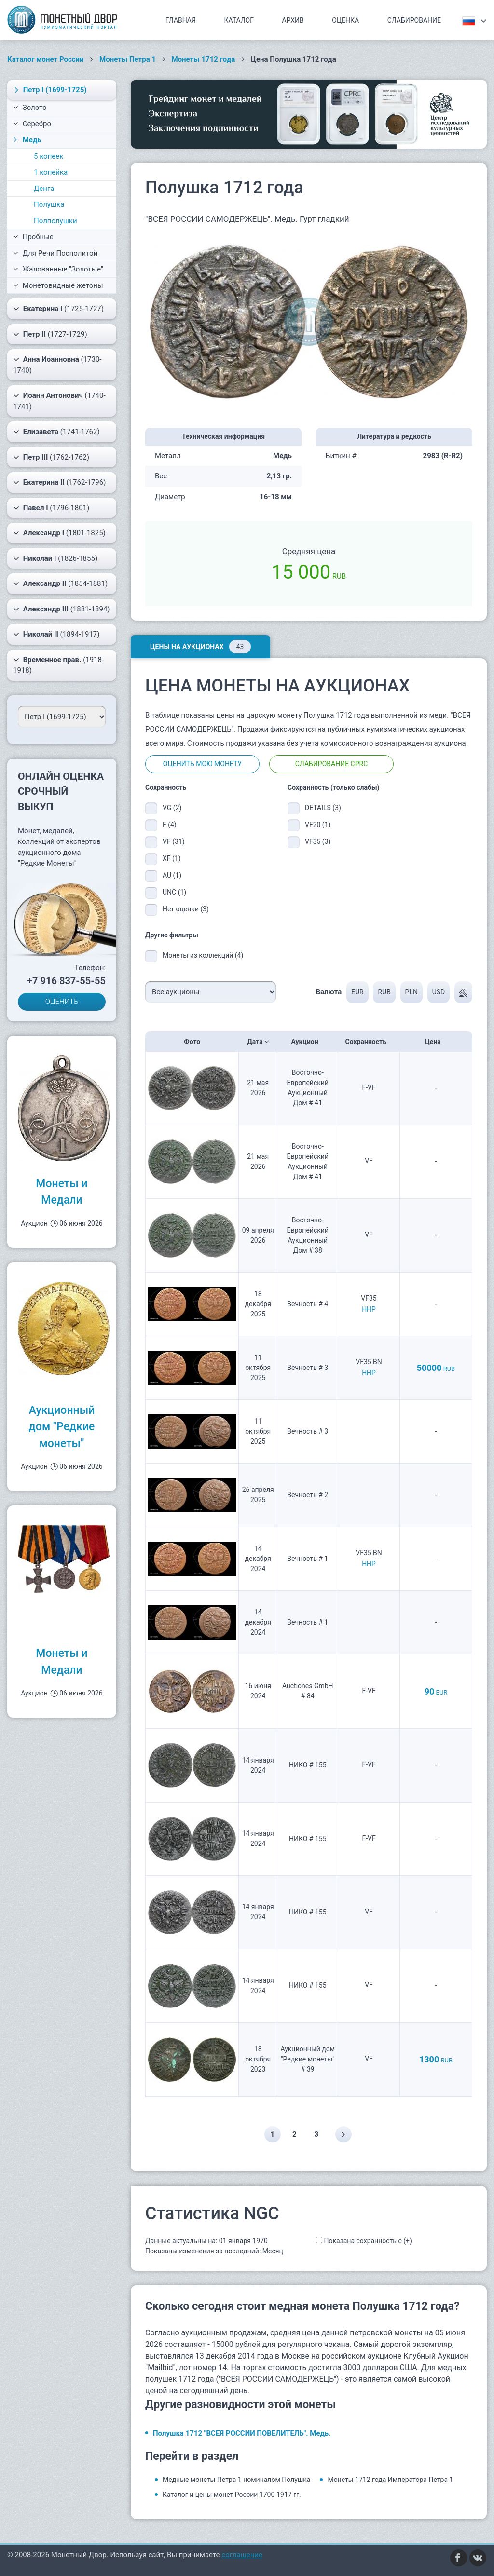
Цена (436, 1041)
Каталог (239, 20)
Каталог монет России (45, 59)
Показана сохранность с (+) (368, 2241)
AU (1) (172, 875)
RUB (384, 992)
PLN (411, 992)
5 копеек (48, 156)
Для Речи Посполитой (55, 253)
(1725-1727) (58, 308)
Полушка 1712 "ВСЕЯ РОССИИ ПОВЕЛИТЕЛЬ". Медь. (242, 2433)
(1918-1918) (58, 665)
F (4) (170, 824)
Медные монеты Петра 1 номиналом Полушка (236, 2479)
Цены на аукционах (200, 646)
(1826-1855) (55, 558)
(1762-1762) (51, 457)
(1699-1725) (49, 89)
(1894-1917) (56, 634)
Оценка (345, 20)
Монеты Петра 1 (127, 59)
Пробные (33, 236)
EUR (357, 992)
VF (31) (174, 841)
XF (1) (172, 858)
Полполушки (55, 221)
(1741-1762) (56, 431)
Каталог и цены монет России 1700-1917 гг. (232, 2494)
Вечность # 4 (307, 1304)
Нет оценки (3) (186, 909)
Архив (293, 20)
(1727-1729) (50, 334)
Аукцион (307, 1041)
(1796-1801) (51, 508)
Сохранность (369, 1041)
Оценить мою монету (202, 764)
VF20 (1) (317, 824)
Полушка (49, 204)
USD (438, 992)
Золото (30, 107)
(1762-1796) (59, 482)
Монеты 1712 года (203, 59)
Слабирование (414, 20)
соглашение (241, 2554)
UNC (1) (174, 892)
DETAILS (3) (322, 808)
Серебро (32, 124)
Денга (44, 188)
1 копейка (51, 172)
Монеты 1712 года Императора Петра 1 (390, 2479)
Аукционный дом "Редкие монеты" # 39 (307, 2059)
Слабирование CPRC (331, 764)
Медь (26, 140)
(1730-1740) (57, 364)
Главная (180, 20)
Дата (258, 1041)
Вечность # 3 (307, 1367)
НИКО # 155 (308, 1765)
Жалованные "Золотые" (58, 269)
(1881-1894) (61, 609)
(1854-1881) (60, 583)
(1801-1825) (59, 533)
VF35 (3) (317, 841)
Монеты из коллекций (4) (203, 955)
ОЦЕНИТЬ (62, 1001)
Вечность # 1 (307, 1558)
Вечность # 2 (307, 1495)
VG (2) (172, 808)
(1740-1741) (59, 400)
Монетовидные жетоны (58, 285)
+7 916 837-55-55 (66, 981)
